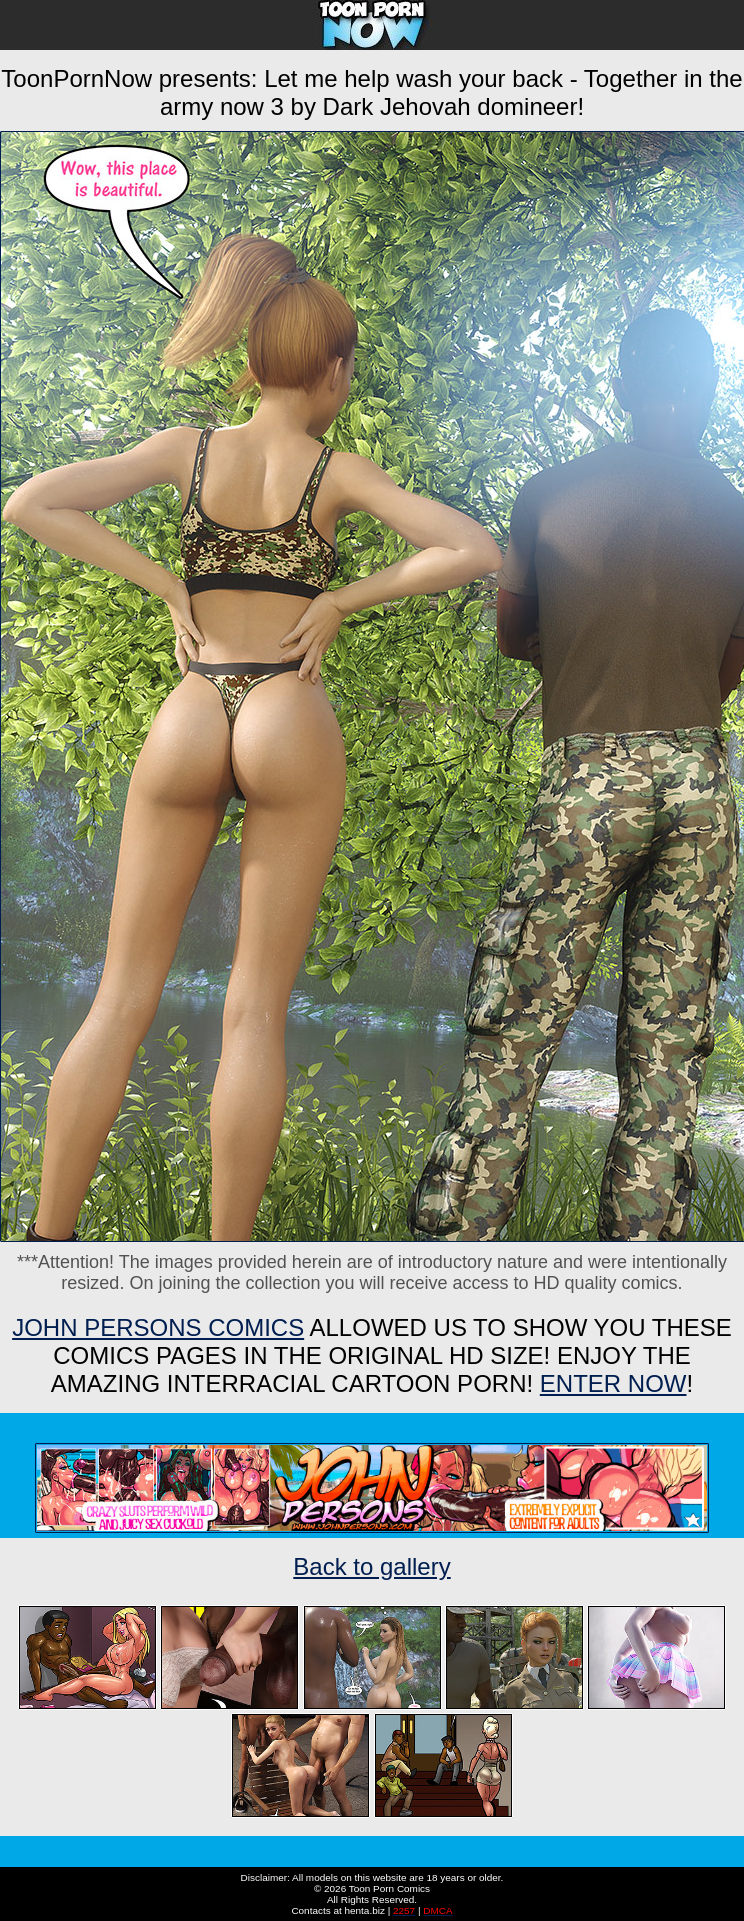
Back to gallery (371, 1566)
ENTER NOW (613, 1383)
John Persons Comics (158, 1327)
